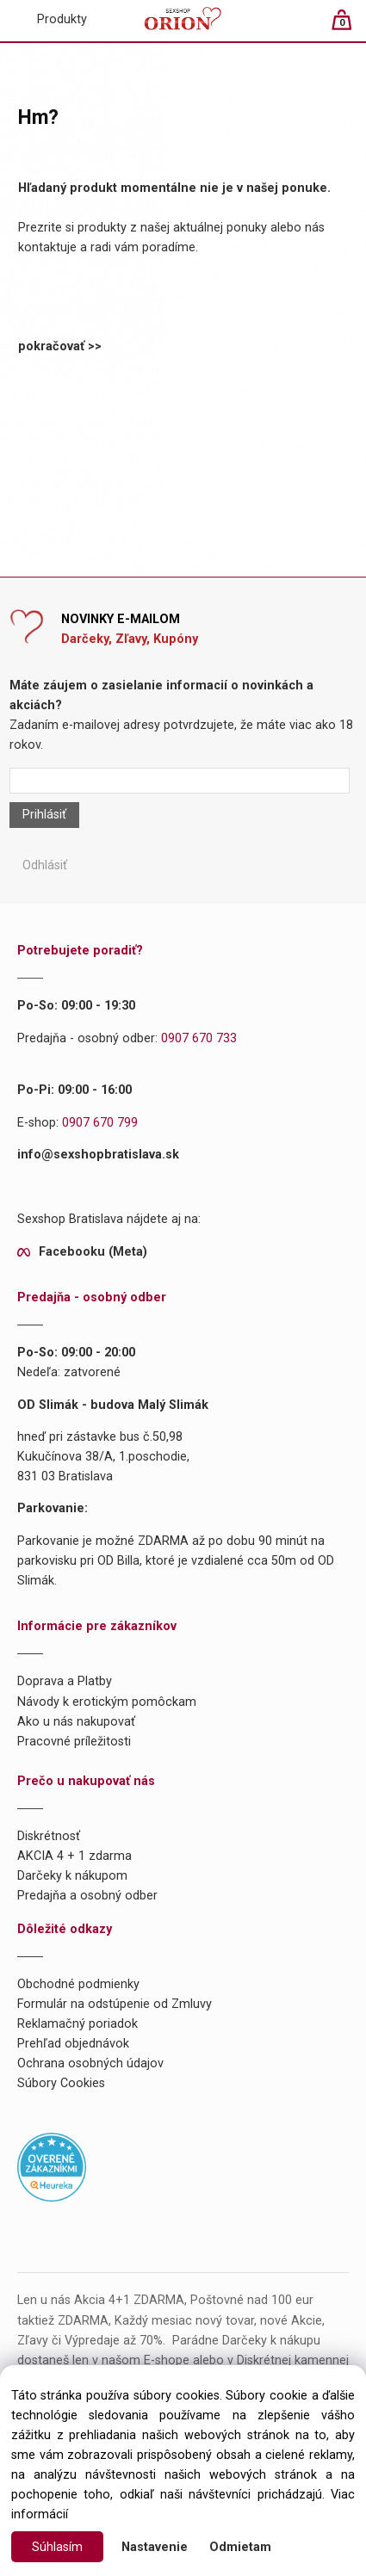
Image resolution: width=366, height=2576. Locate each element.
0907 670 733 (199, 1038)
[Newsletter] (179, 781)
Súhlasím (57, 2547)
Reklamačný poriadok (77, 2024)
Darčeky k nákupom (72, 1876)
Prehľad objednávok (73, 2043)
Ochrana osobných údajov (90, 2063)
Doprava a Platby (64, 1681)
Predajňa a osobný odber (87, 1895)
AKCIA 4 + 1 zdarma (74, 1856)
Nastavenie (154, 2547)
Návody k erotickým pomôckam (106, 1702)
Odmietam (240, 2547)
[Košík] (350, 27)
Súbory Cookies (61, 2083)
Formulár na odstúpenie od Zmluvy (114, 2004)
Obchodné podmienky (78, 1984)
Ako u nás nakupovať (76, 1721)
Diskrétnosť (48, 1836)
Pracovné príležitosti (74, 1741)
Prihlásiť (44, 814)
